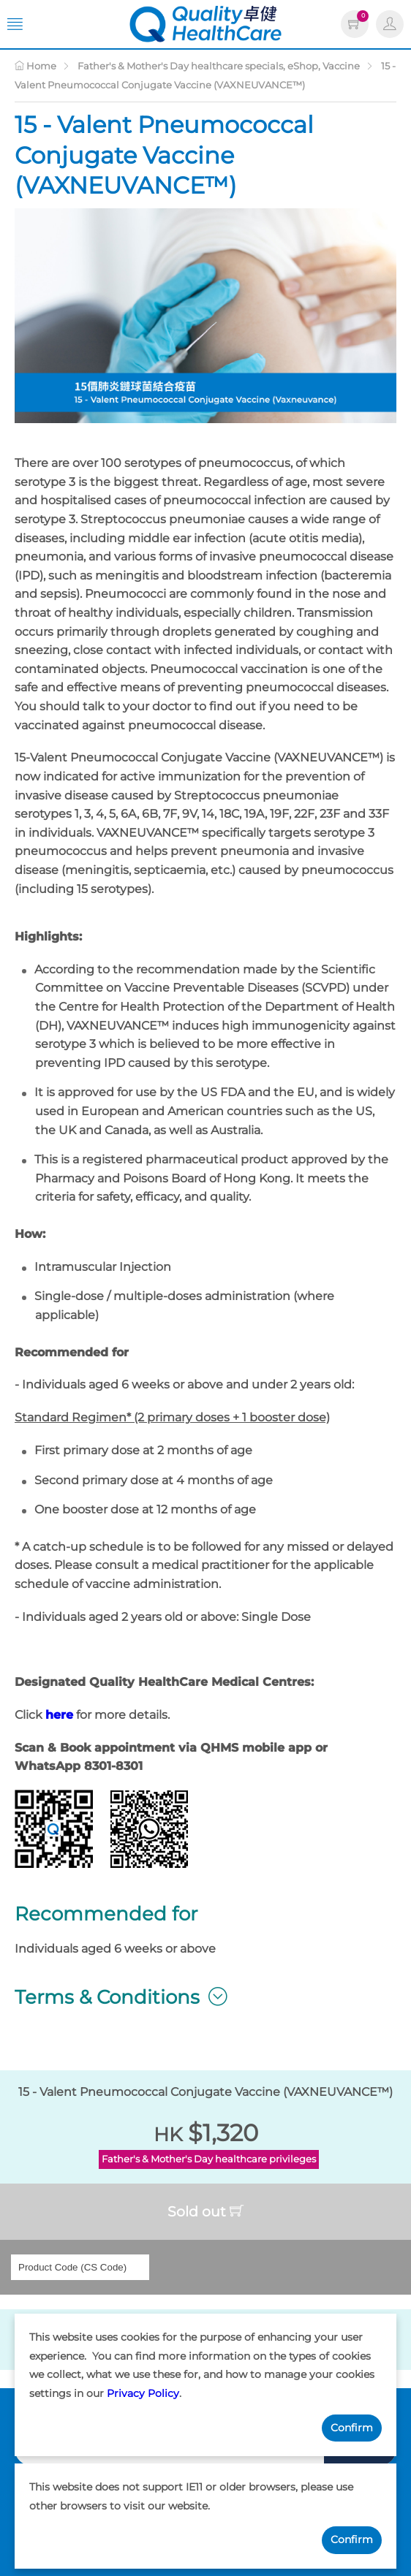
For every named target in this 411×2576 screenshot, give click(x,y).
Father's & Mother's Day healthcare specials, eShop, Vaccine (219, 66)
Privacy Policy (143, 2393)
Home (35, 66)
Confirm (352, 2427)
